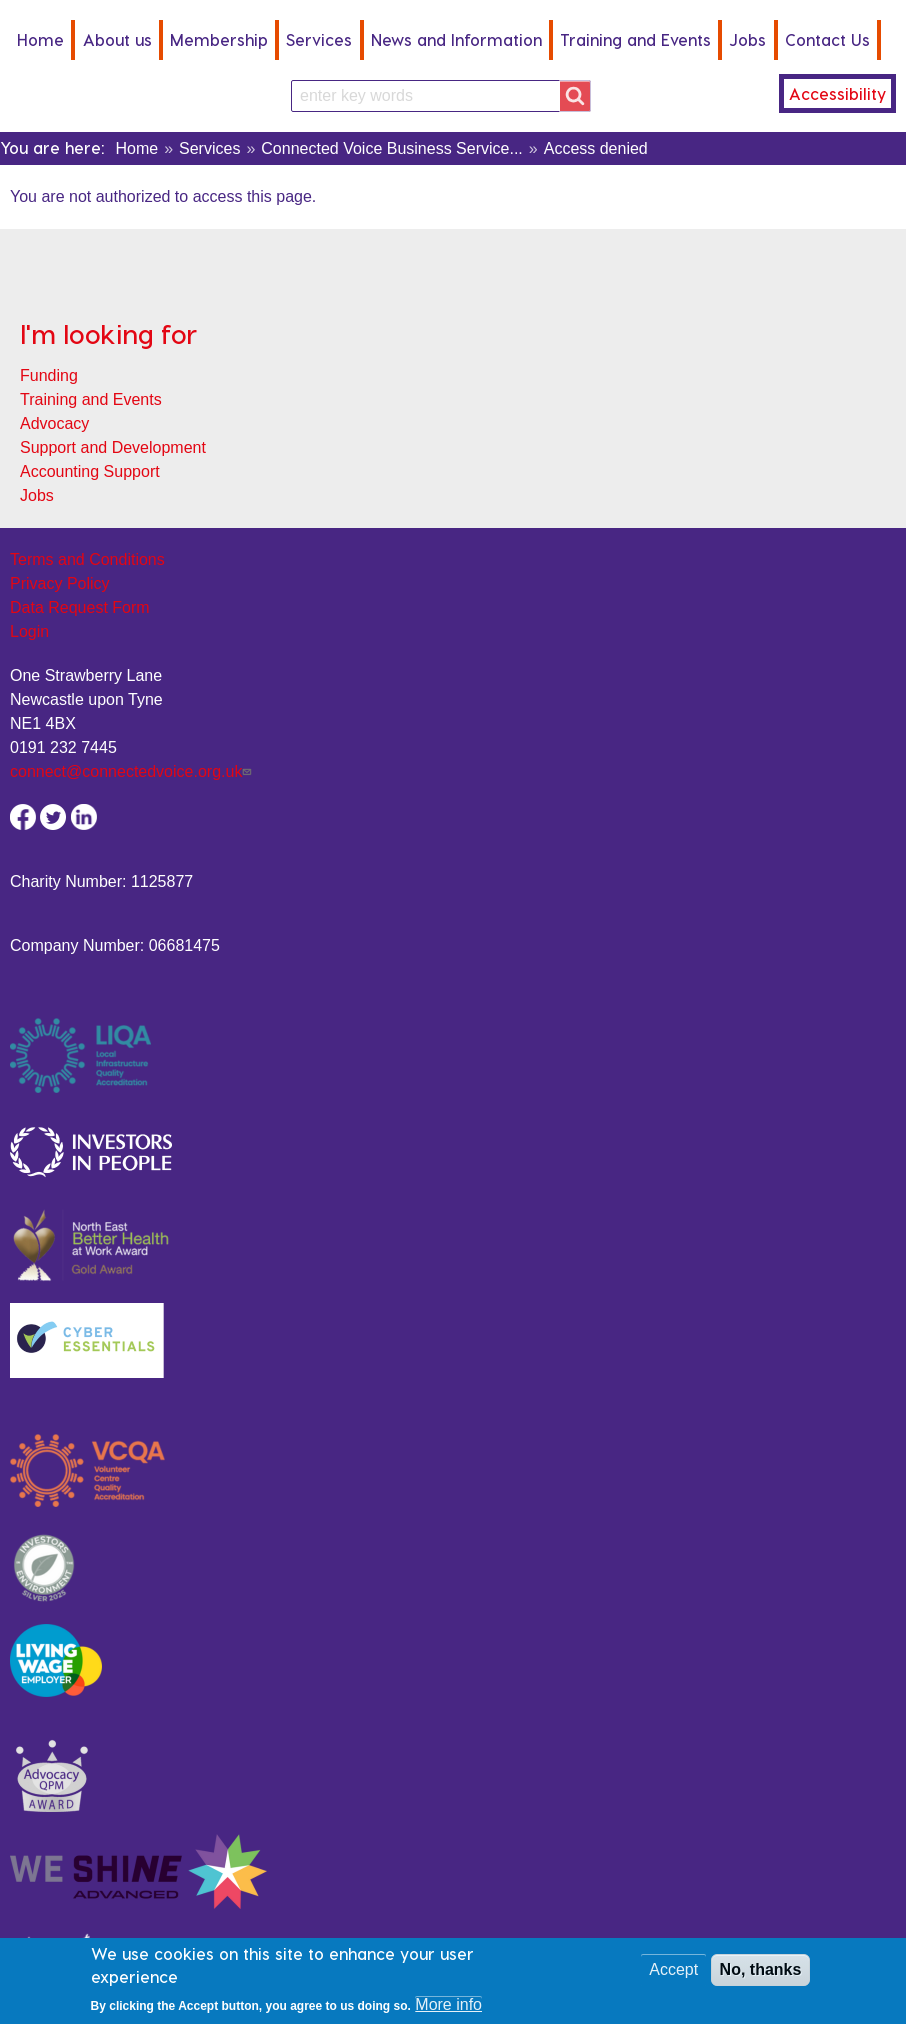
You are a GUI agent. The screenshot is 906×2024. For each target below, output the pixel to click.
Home (40, 39)
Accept (673, 1976)
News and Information (456, 39)
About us (117, 39)
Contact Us (827, 39)
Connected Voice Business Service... (391, 148)
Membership (219, 39)
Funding (49, 375)
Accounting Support (90, 471)
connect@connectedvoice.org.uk (133, 771)
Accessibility (837, 93)
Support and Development (113, 447)
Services (319, 39)
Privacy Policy (60, 583)
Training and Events (635, 39)
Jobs (747, 39)
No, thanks (761, 1976)
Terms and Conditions (87, 559)
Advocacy (54, 423)
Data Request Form (80, 607)
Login (29, 631)
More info (448, 2011)
